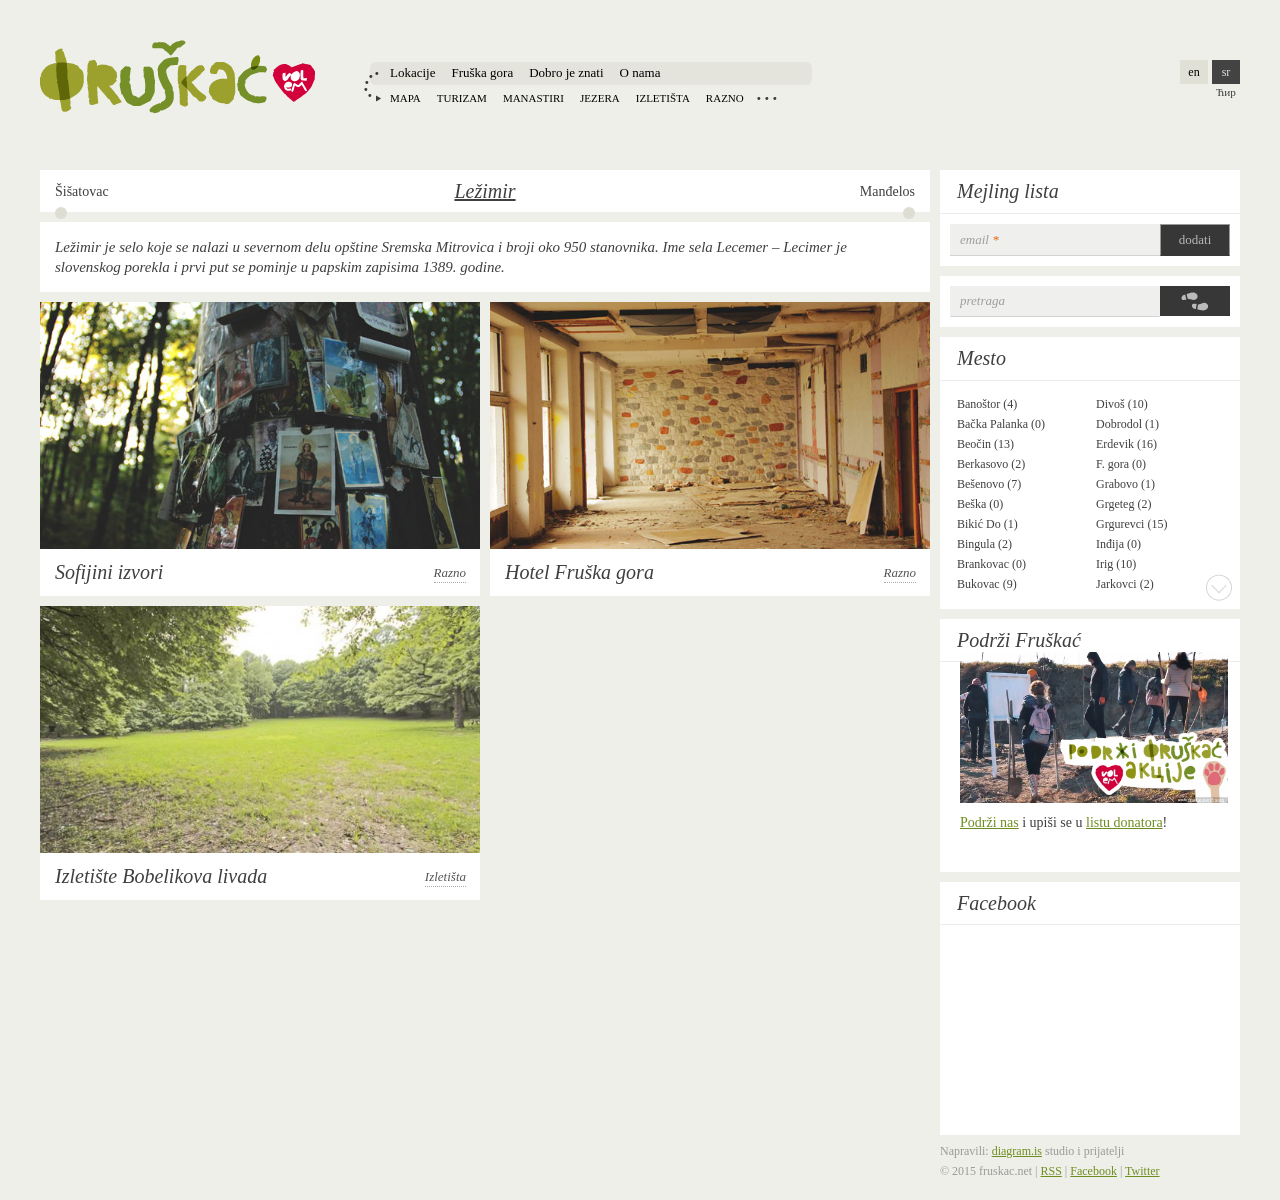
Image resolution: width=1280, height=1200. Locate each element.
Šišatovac (82, 191)
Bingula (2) (984, 544)
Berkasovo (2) (991, 464)
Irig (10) (1116, 564)
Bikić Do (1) (987, 524)
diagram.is (1017, 1151)
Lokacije (412, 72)
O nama (640, 72)
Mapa (405, 98)
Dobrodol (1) (1127, 424)
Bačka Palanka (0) (1001, 424)
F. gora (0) (1121, 464)
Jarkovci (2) (1125, 584)
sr (1226, 72)
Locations (767, 98)
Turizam (462, 98)
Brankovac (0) (991, 564)
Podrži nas (989, 822)
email (979, 239)
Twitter (1142, 1171)
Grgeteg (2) (1123, 504)
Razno (725, 98)
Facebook (996, 903)
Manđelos (887, 191)
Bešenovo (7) (989, 484)
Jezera (600, 98)
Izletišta (663, 98)
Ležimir (484, 191)
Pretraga (982, 300)
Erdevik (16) (1126, 444)
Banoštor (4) (987, 404)
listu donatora (1124, 822)
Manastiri (533, 98)
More (1219, 587)
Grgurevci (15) (1131, 524)
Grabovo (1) (1125, 484)
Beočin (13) (985, 444)
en (1193, 72)
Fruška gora (482, 72)
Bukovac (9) (987, 584)
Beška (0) (980, 504)
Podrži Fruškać (1019, 640)
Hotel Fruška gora (579, 572)
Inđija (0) (1118, 544)
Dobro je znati (566, 72)
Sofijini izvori (109, 572)
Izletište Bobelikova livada (161, 876)
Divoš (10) (1122, 404)
